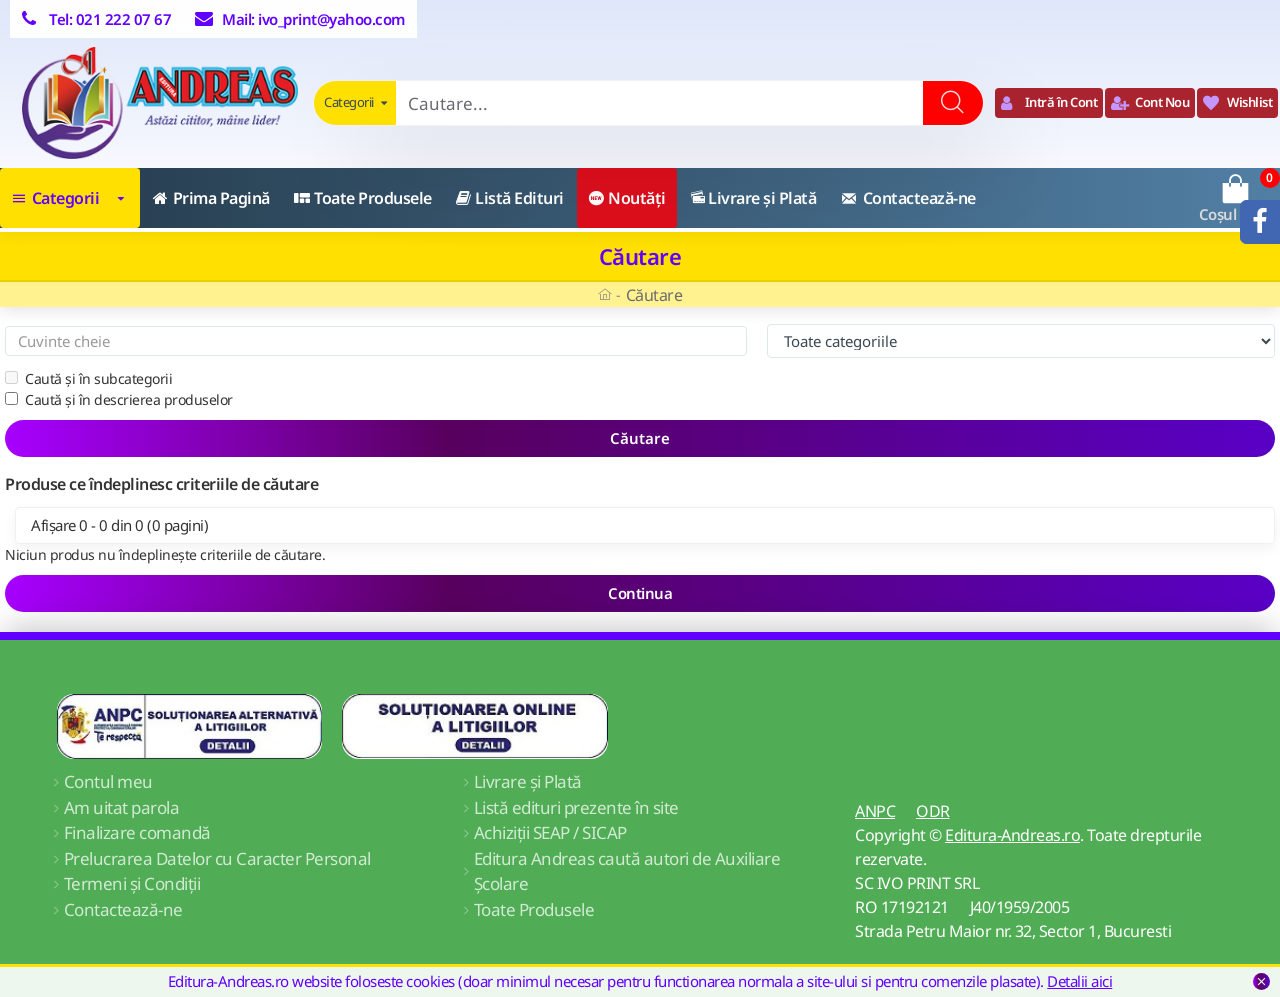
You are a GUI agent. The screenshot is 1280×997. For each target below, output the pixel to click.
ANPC (875, 811)
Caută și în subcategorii (88, 378)
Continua (640, 593)
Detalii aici (1079, 981)
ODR (933, 811)
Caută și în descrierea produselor (119, 399)
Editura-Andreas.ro (1012, 835)
